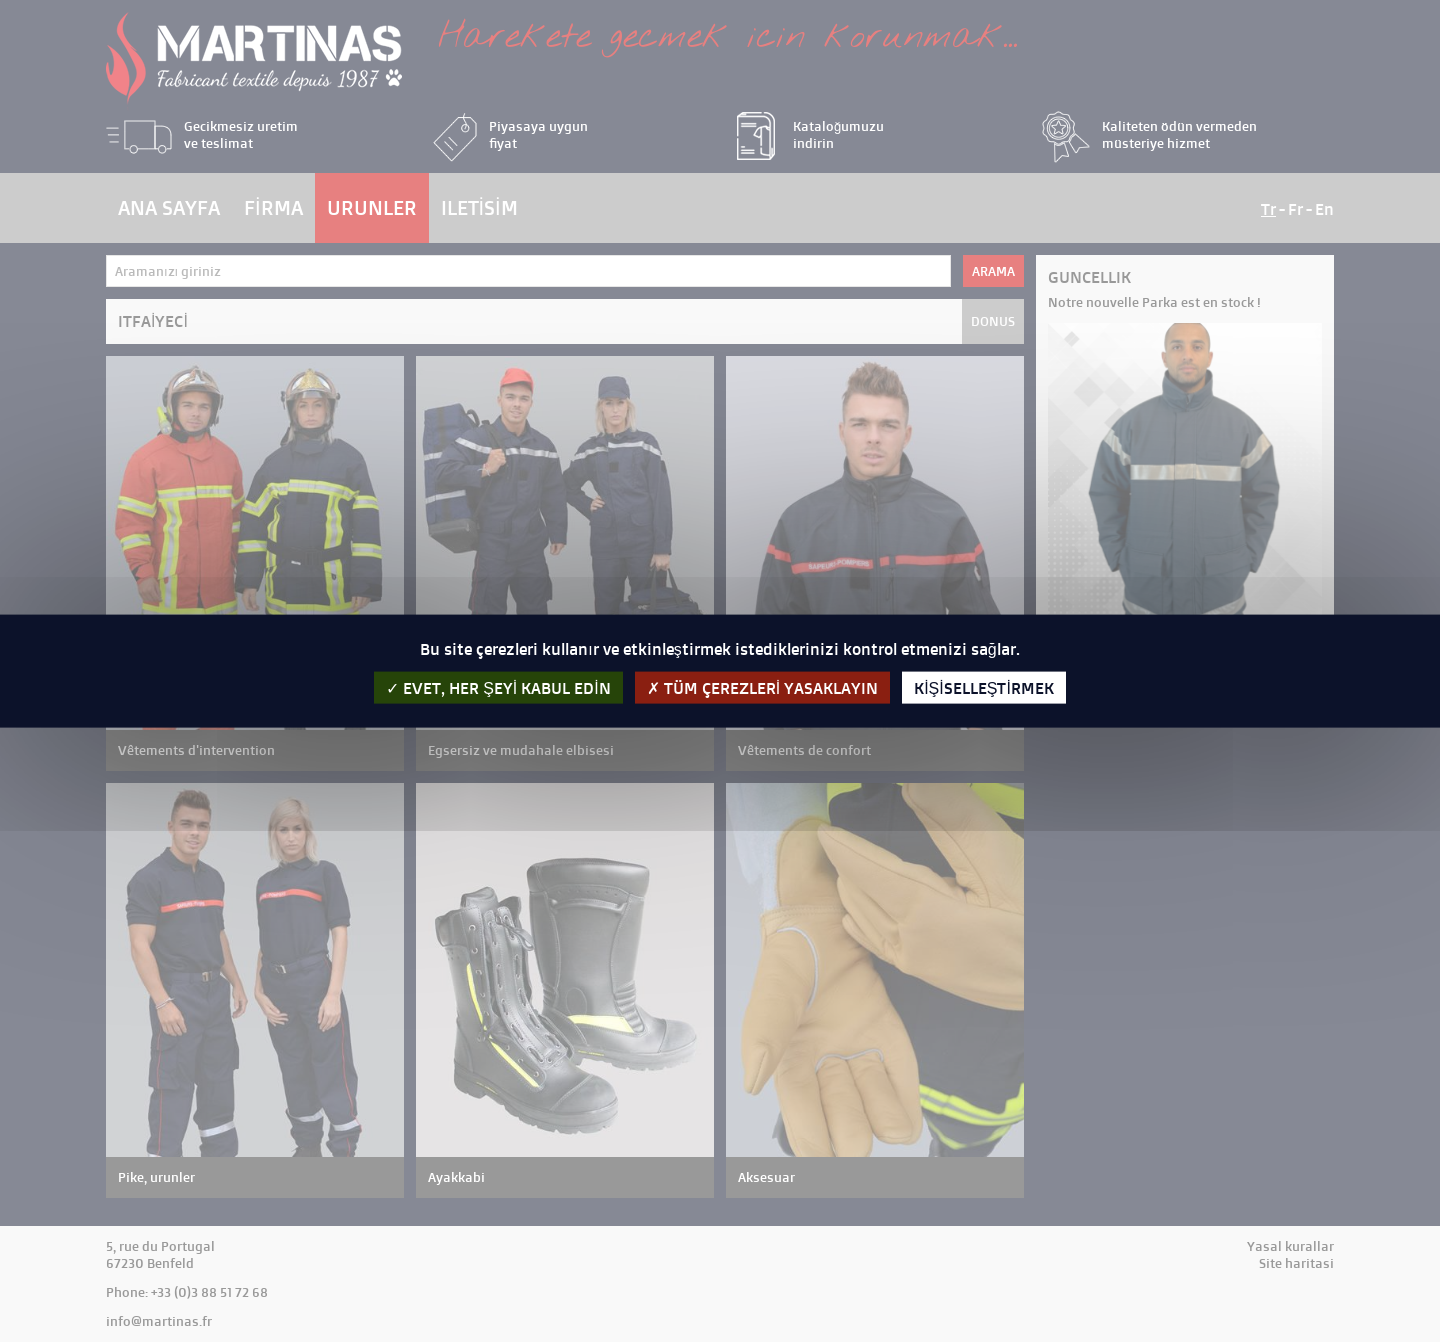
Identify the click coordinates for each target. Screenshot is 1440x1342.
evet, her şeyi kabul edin (498, 687)
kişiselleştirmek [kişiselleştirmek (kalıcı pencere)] (984, 687)
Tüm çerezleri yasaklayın (762, 687)
